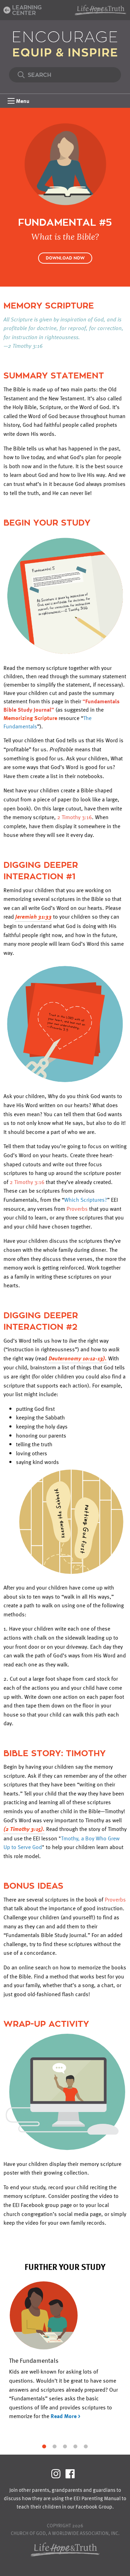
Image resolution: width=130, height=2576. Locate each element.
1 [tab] (44, 2445)
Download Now (65, 258)
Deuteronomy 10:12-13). (78, 1358)
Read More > (65, 2416)
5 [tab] (86, 2445)
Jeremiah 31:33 (33, 916)
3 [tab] (65, 2445)
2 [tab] (54, 2445)
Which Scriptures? (85, 1199)
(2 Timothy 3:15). (24, 1829)
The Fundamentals (34, 2360)
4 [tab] (75, 2445)
